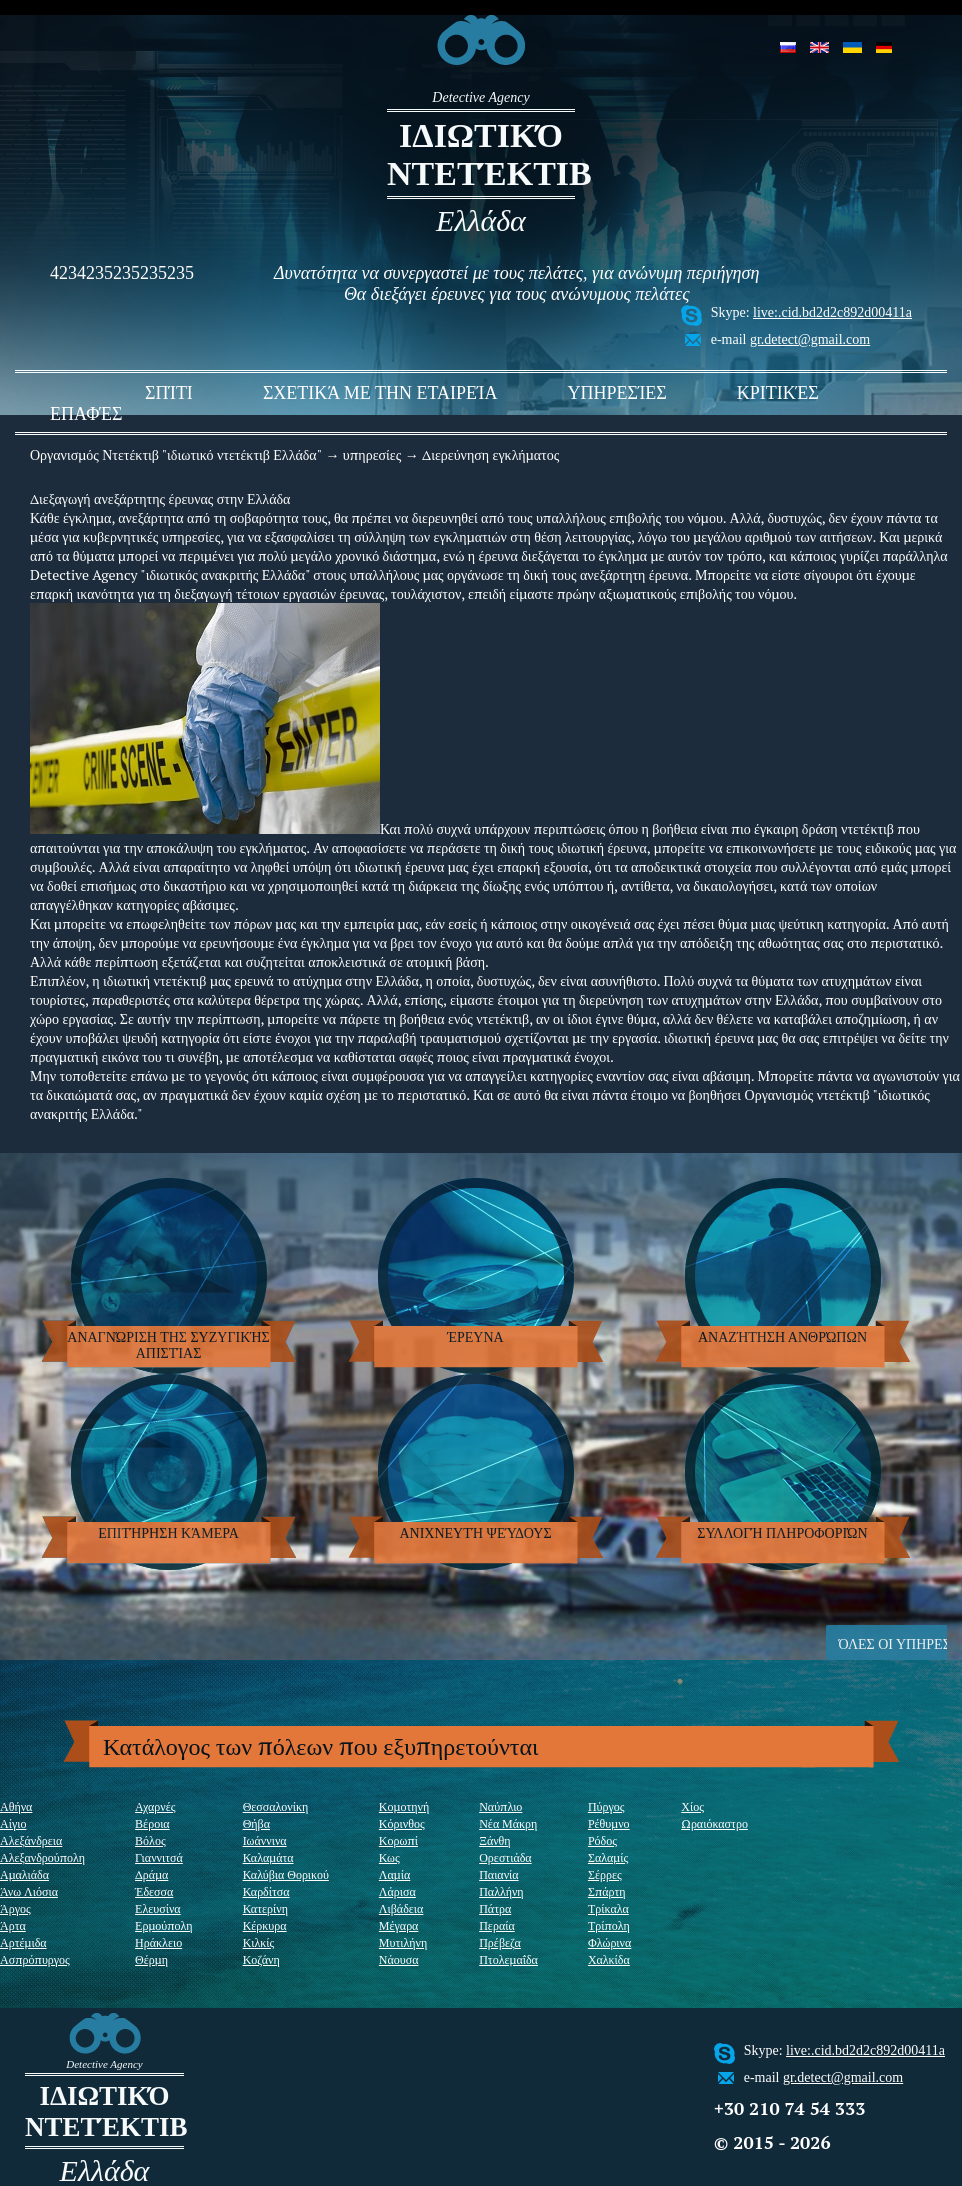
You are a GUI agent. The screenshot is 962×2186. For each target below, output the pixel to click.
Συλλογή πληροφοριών (782, 1533)
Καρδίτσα (266, 1891)
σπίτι (169, 393)
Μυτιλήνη (403, 1942)
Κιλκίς (259, 1942)
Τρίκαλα (608, 1908)
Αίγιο (13, 1823)
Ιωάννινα (265, 1840)
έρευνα (475, 1337)
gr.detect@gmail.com (810, 339)
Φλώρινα (609, 1942)
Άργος (15, 1908)
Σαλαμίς (608, 1857)
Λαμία (394, 1874)
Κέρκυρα (265, 1925)
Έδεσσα (154, 1891)
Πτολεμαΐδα (508, 1959)
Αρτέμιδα (23, 1942)
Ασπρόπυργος (35, 1959)
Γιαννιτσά (159, 1857)
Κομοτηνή (404, 1806)
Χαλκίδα (609, 1959)
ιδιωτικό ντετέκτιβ (481, 154)
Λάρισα (397, 1891)
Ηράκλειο (158, 1942)
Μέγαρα (399, 1925)
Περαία (497, 1925)
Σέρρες (605, 1874)
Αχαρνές (155, 1806)
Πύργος (606, 1806)
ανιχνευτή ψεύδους (475, 1533)
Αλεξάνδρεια (31, 1840)
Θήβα (256, 1823)
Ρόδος (602, 1840)
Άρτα (13, 1925)
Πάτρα (495, 1908)
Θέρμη (151, 1959)
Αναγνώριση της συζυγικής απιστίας (168, 1345)
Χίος (692, 1806)
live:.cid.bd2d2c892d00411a (832, 312)
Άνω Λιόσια (29, 1891)
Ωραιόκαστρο (714, 1823)
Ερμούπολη (164, 1925)
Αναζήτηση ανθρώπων (782, 1337)
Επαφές (86, 414)
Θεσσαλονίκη (276, 1806)
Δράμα (151, 1874)
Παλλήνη (501, 1891)
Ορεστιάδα (505, 1857)
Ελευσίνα (158, 1908)
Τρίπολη (609, 1925)
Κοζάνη (261, 1959)
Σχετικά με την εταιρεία (380, 393)
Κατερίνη (265, 1908)
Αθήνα (16, 1806)
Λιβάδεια (401, 1908)
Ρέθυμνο (609, 1823)
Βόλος (150, 1840)
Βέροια (152, 1823)
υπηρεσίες (616, 393)
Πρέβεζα (500, 1942)
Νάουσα (399, 1959)
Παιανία (498, 1874)
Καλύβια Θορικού (286, 1874)
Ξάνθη (494, 1840)
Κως (389, 1857)
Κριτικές (778, 393)
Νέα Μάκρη (508, 1823)
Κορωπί (398, 1840)
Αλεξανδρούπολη (42, 1857)
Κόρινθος (402, 1823)
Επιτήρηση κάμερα (168, 1533)
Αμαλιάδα (24, 1874)
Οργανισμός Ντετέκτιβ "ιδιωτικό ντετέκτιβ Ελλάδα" (176, 454)
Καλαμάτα (268, 1857)
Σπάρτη (607, 1891)
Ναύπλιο (500, 1806)
